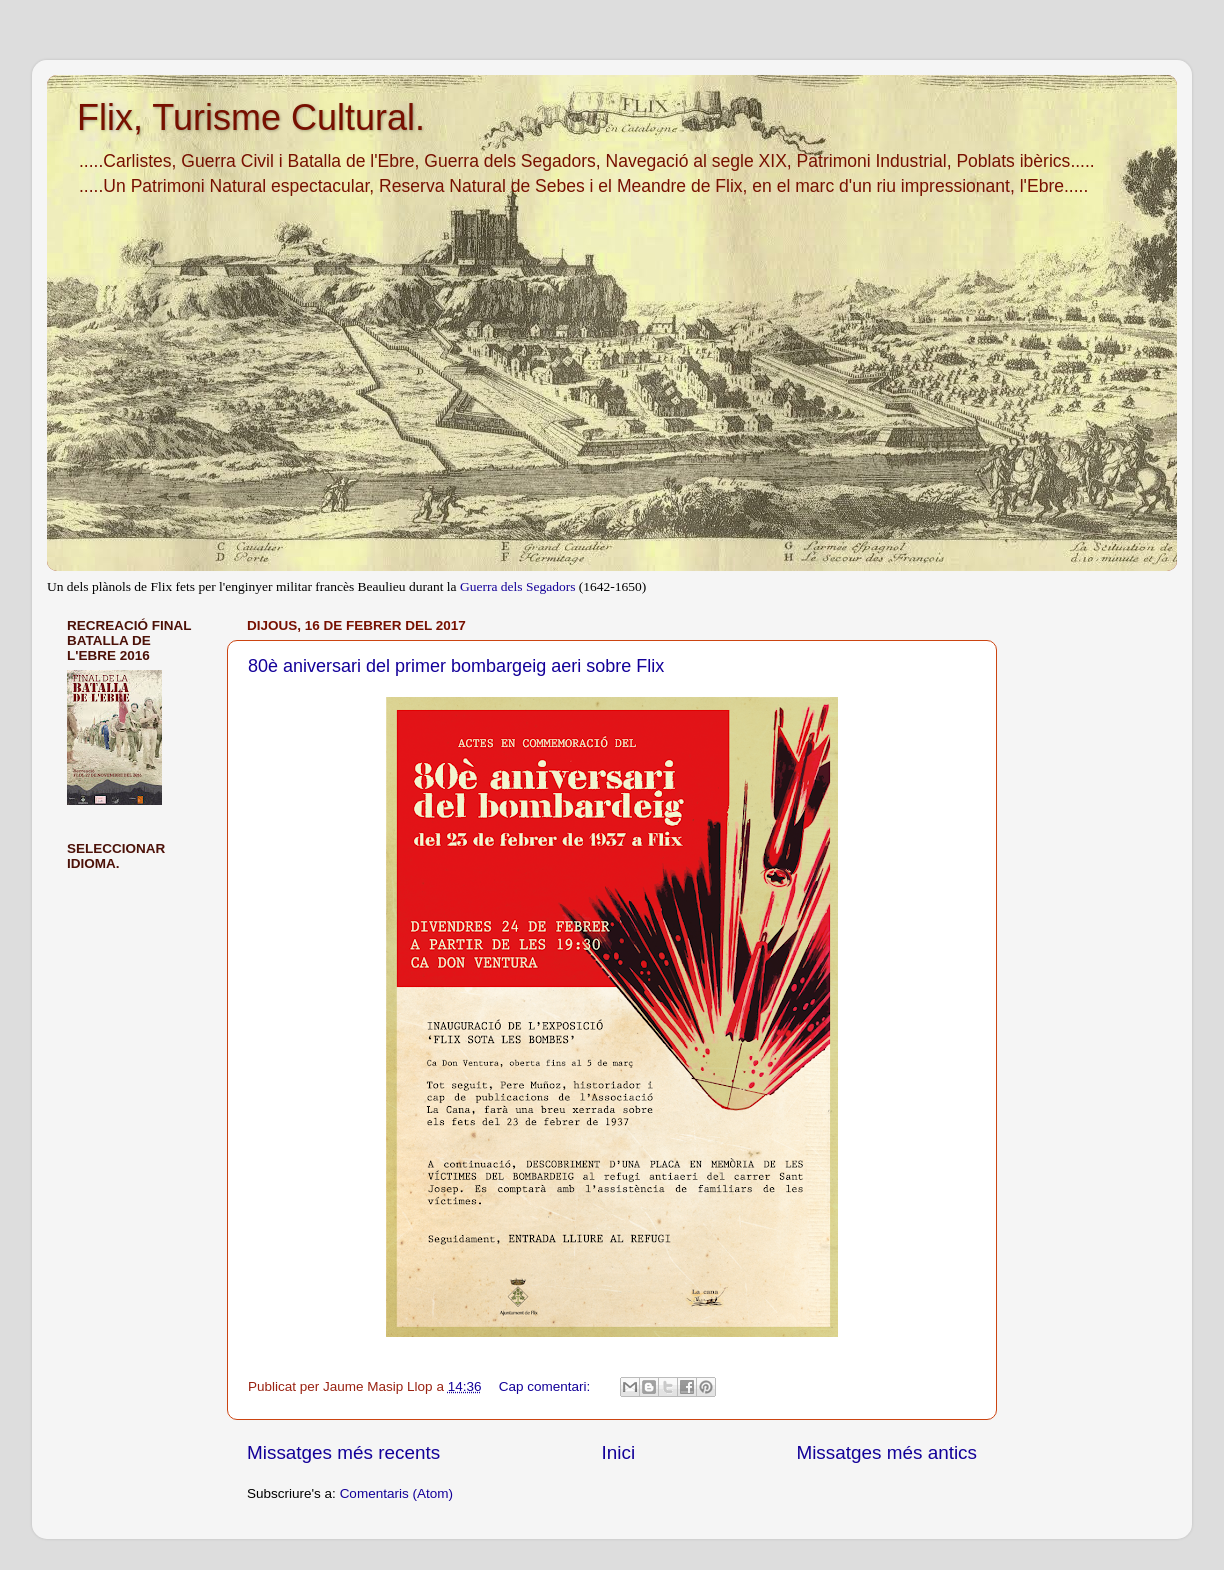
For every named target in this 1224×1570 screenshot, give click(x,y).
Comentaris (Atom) (396, 1493)
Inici (619, 1452)
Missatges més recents (343, 1452)
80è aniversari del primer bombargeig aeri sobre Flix (456, 666)
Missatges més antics (886, 1452)
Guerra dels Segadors (517, 586)
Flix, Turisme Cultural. (251, 117)
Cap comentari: (546, 1386)
